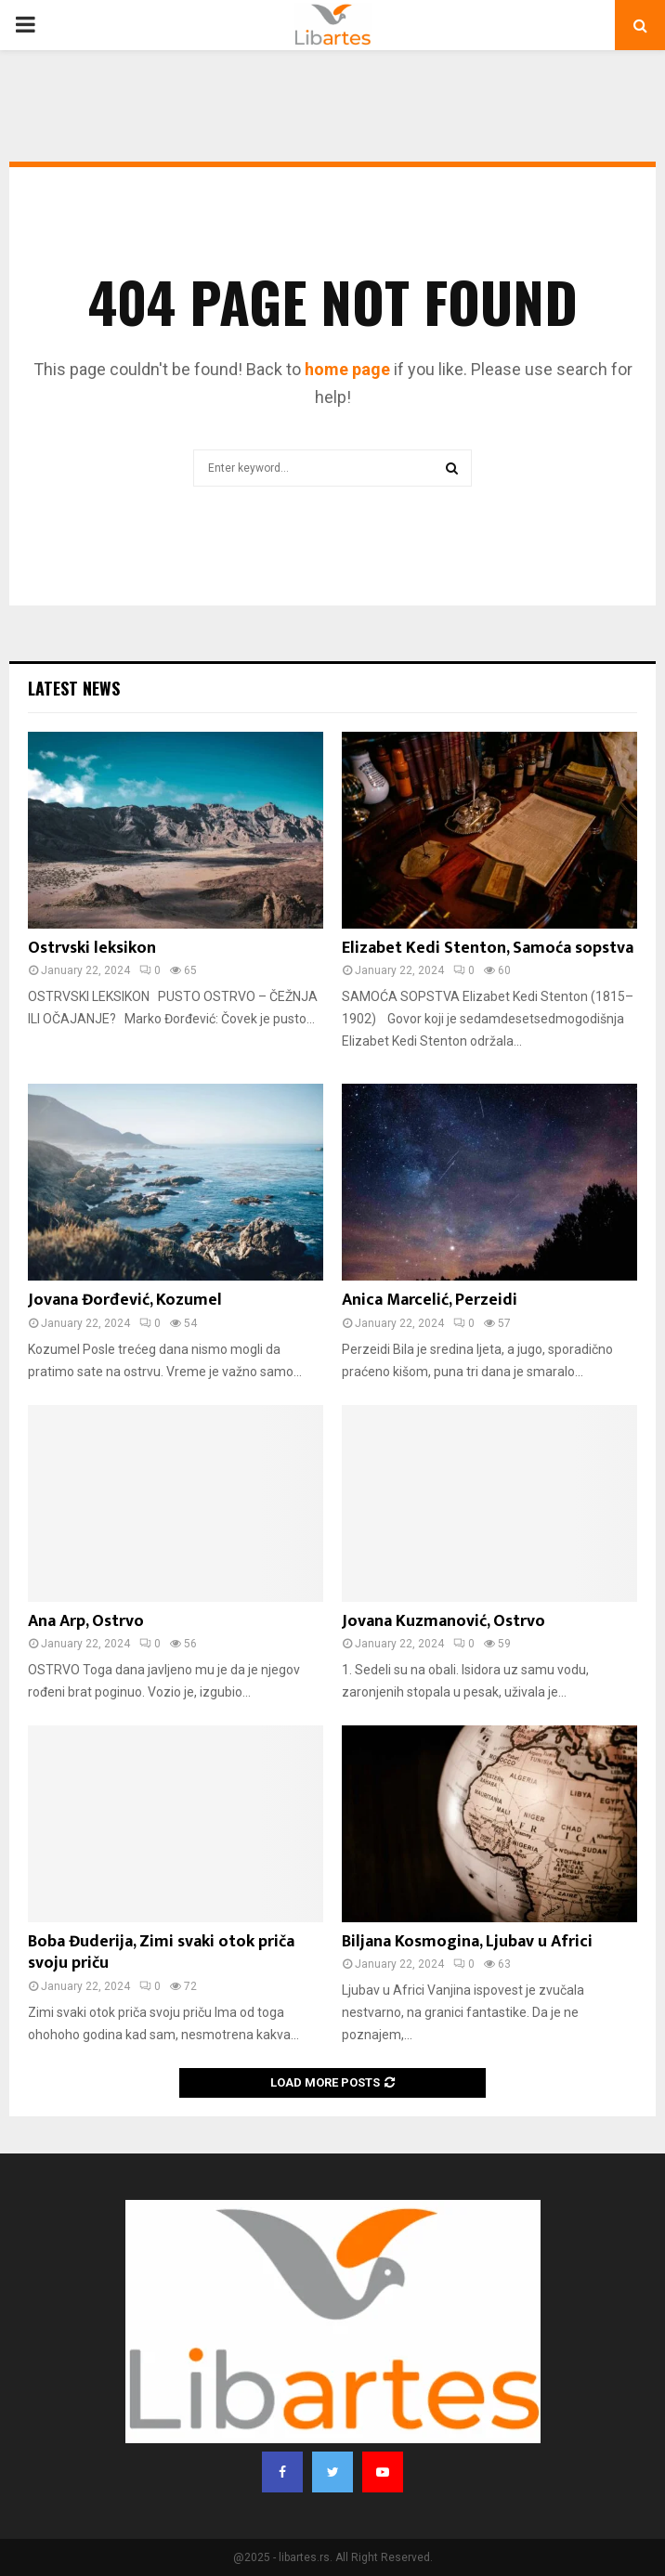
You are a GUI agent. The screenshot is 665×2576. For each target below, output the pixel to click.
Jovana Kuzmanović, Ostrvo (443, 1621)
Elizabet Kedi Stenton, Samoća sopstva (487, 948)
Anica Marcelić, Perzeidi (429, 1300)
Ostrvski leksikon (92, 948)
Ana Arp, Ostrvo (86, 1621)
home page (347, 369)
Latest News (74, 688)
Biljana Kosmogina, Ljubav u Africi (467, 1942)
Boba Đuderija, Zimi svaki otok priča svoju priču (161, 1952)
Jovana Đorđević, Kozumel (125, 1300)
